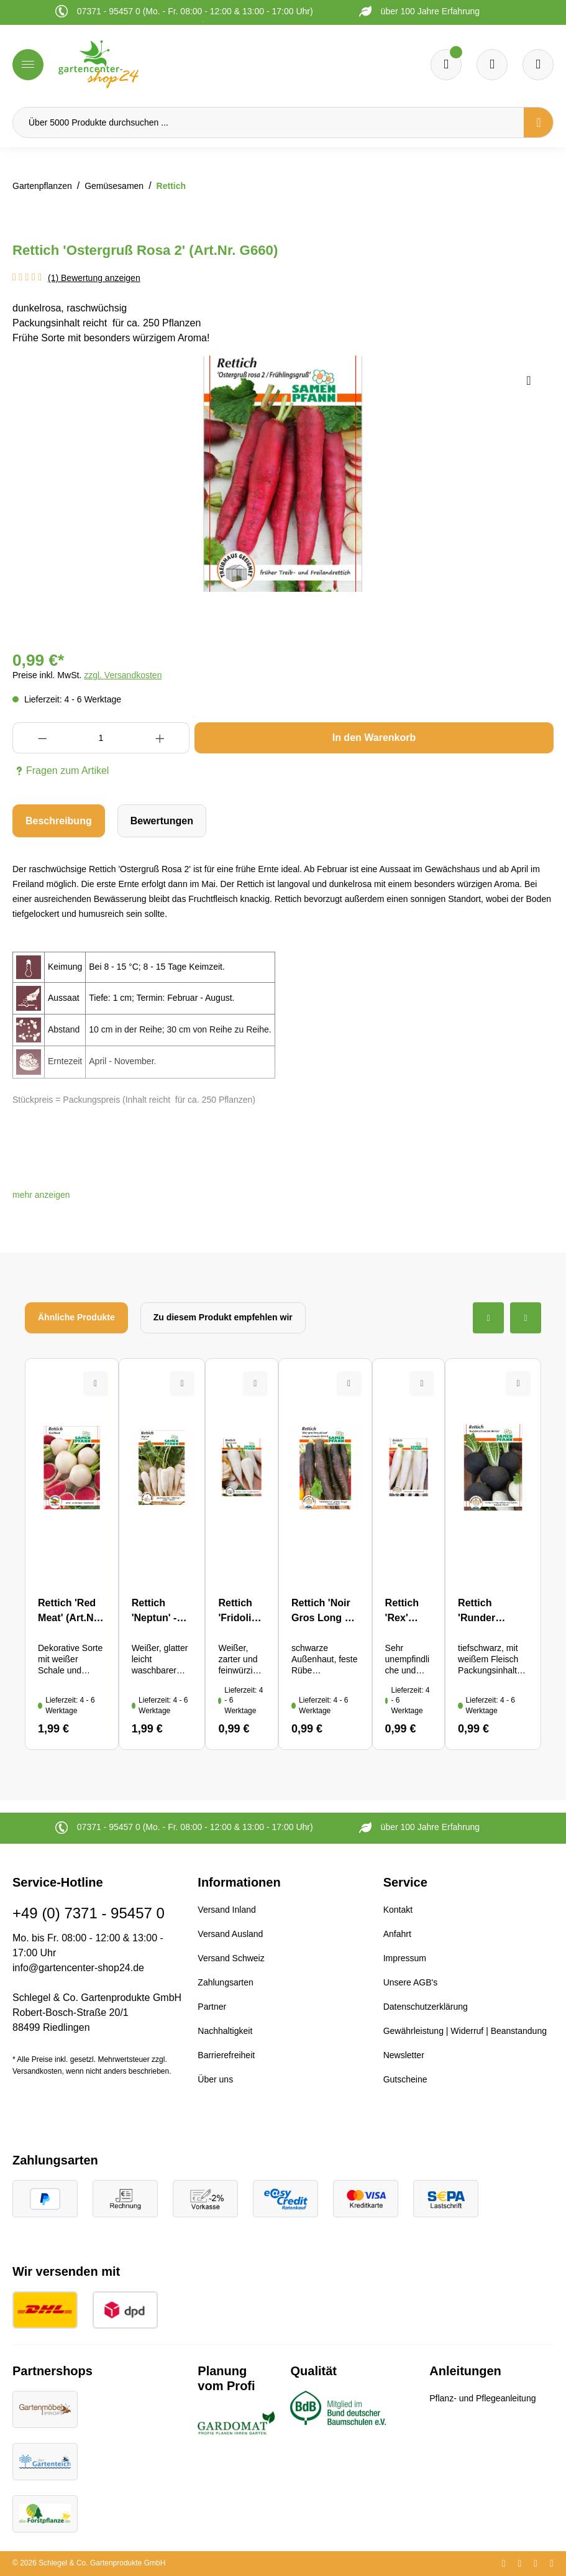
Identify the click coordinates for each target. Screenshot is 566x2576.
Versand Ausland (230, 1934)
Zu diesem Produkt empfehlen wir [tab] (223, 1317)
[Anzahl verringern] (41, 737)
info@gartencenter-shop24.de (78, 1967)
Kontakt (398, 1910)
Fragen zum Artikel (60, 771)
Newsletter (403, 2055)
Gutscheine (405, 2079)
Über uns (215, 2079)
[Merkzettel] (446, 64)
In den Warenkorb (374, 737)
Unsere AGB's (410, 1982)
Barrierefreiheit (226, 2055)
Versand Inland (226, 1910)
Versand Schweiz (231, 1958)
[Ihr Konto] (538, 64)
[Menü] (27, 64)
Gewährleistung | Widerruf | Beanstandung (465, 2031)
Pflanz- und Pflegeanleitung (482, 2398)
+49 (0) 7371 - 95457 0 (88, 1913)
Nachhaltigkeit (225, 2031)
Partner (212, 2007)
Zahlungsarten (225, 1982)
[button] (41, 1195)
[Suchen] (539, 122)
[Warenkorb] (492, 64)
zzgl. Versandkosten (123, 675)
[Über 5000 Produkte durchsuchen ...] (268, 122)
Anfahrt (397, 1934)
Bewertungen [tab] (161, 821)
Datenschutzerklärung (425, 2007)
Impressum (404, 1958)
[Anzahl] (101, 737)
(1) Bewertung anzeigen (94, 278)
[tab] (58, 820)
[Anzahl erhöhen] (159, 737)
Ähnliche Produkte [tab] (76, 1317)
